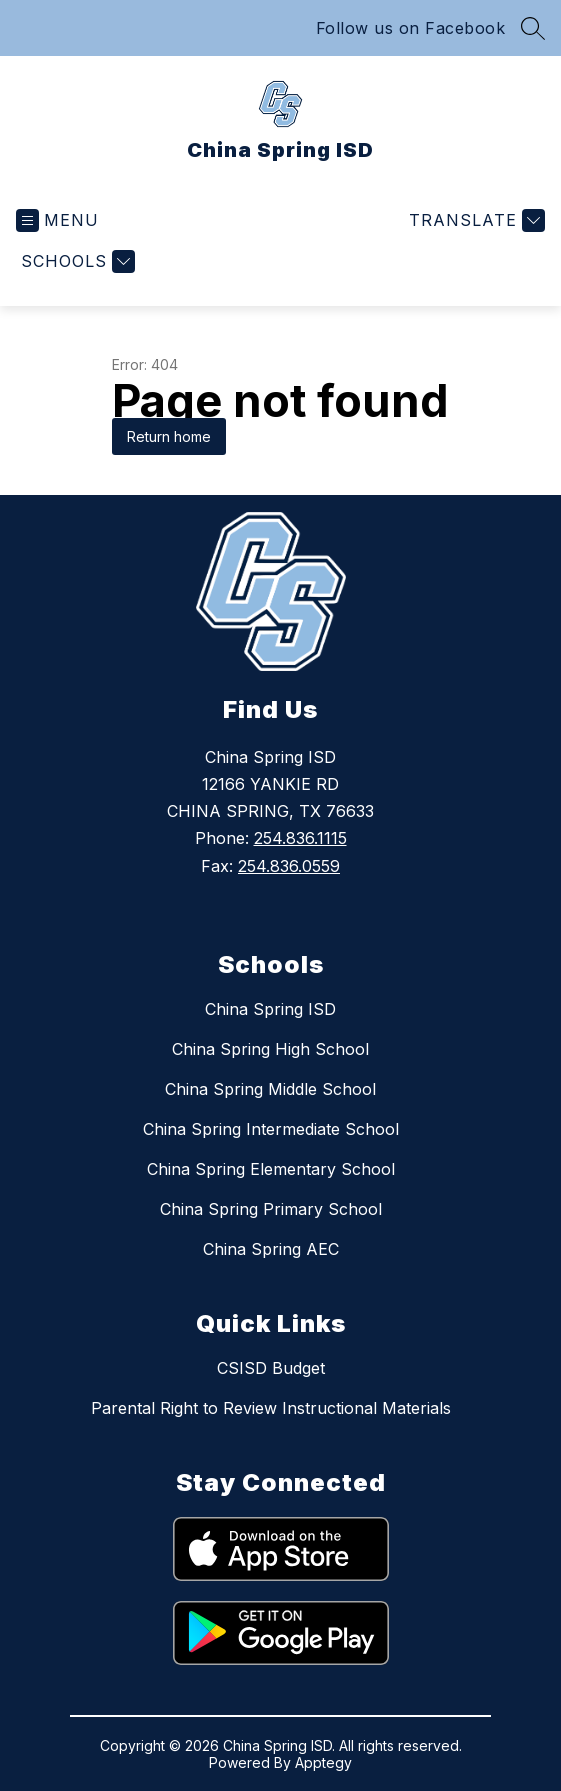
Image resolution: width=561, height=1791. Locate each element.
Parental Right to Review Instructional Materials (271, 1408)
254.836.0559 (289, 866)
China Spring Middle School (270, 1089)
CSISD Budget (271, 1368)
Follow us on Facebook (411, 28)
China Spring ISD (270, 1009)
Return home (169, 436)
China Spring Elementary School (271, 1169)
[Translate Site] (474, 220)
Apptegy (323, 1762)
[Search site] (533, 28)
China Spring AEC (271, 1249)
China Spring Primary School (271, 1209)
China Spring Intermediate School (271, 1129)
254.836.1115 (300, 838)
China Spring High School (270, 1049)
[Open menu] (57, 220)
